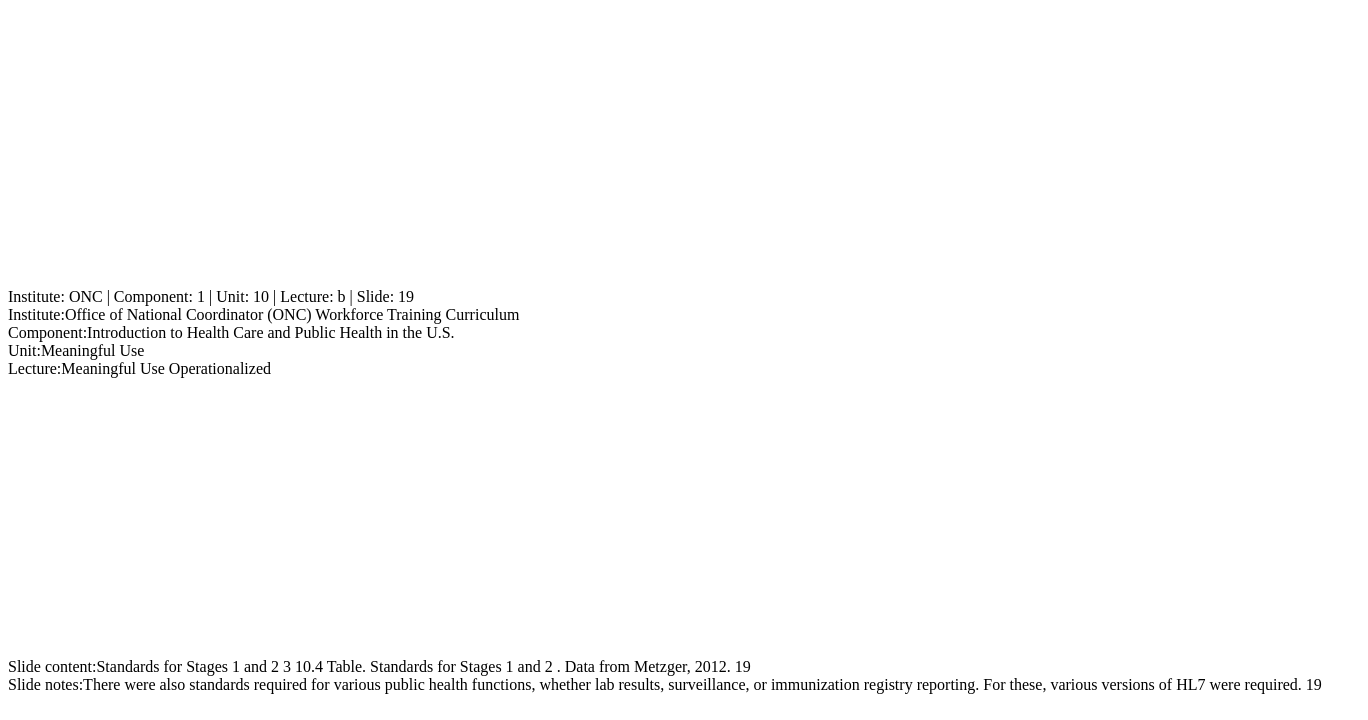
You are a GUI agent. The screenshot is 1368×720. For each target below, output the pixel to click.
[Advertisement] (608, 148)
